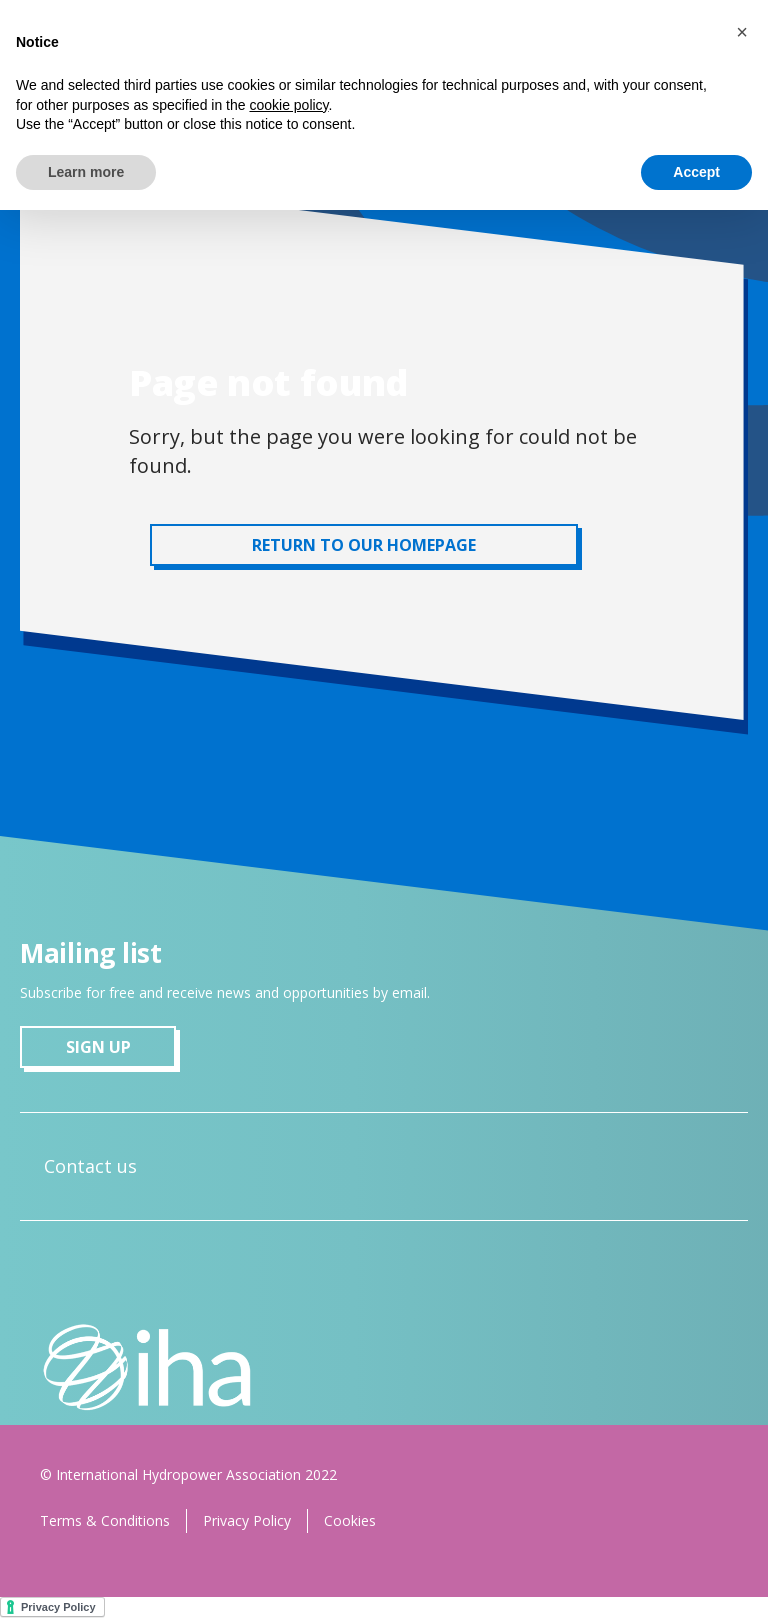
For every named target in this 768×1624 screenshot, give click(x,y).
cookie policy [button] (288, 105)
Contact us (90, 1166)
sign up (98, 1047)
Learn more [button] (86, 172)
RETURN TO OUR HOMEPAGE (364, 545)
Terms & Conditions (105, 1520)
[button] (742, 32)
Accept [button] (696, 172)
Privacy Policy (247, 1520)
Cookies (350, 1520)
